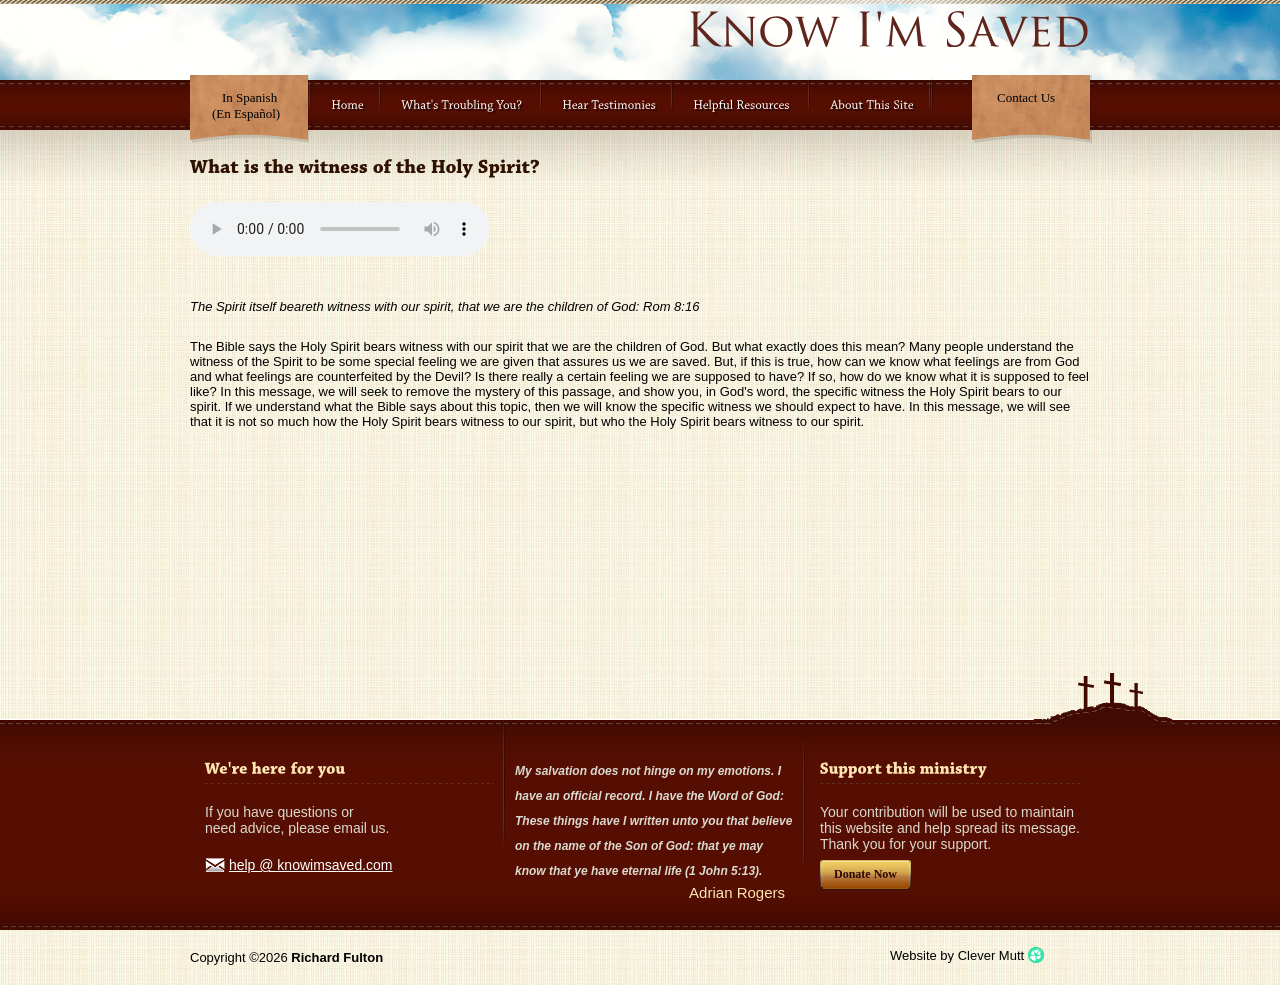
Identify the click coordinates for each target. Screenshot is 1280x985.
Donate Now (865, 874)
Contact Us (1026, 97)
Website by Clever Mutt (957, 955)
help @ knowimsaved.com (311, 865)
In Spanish (246, 105)
